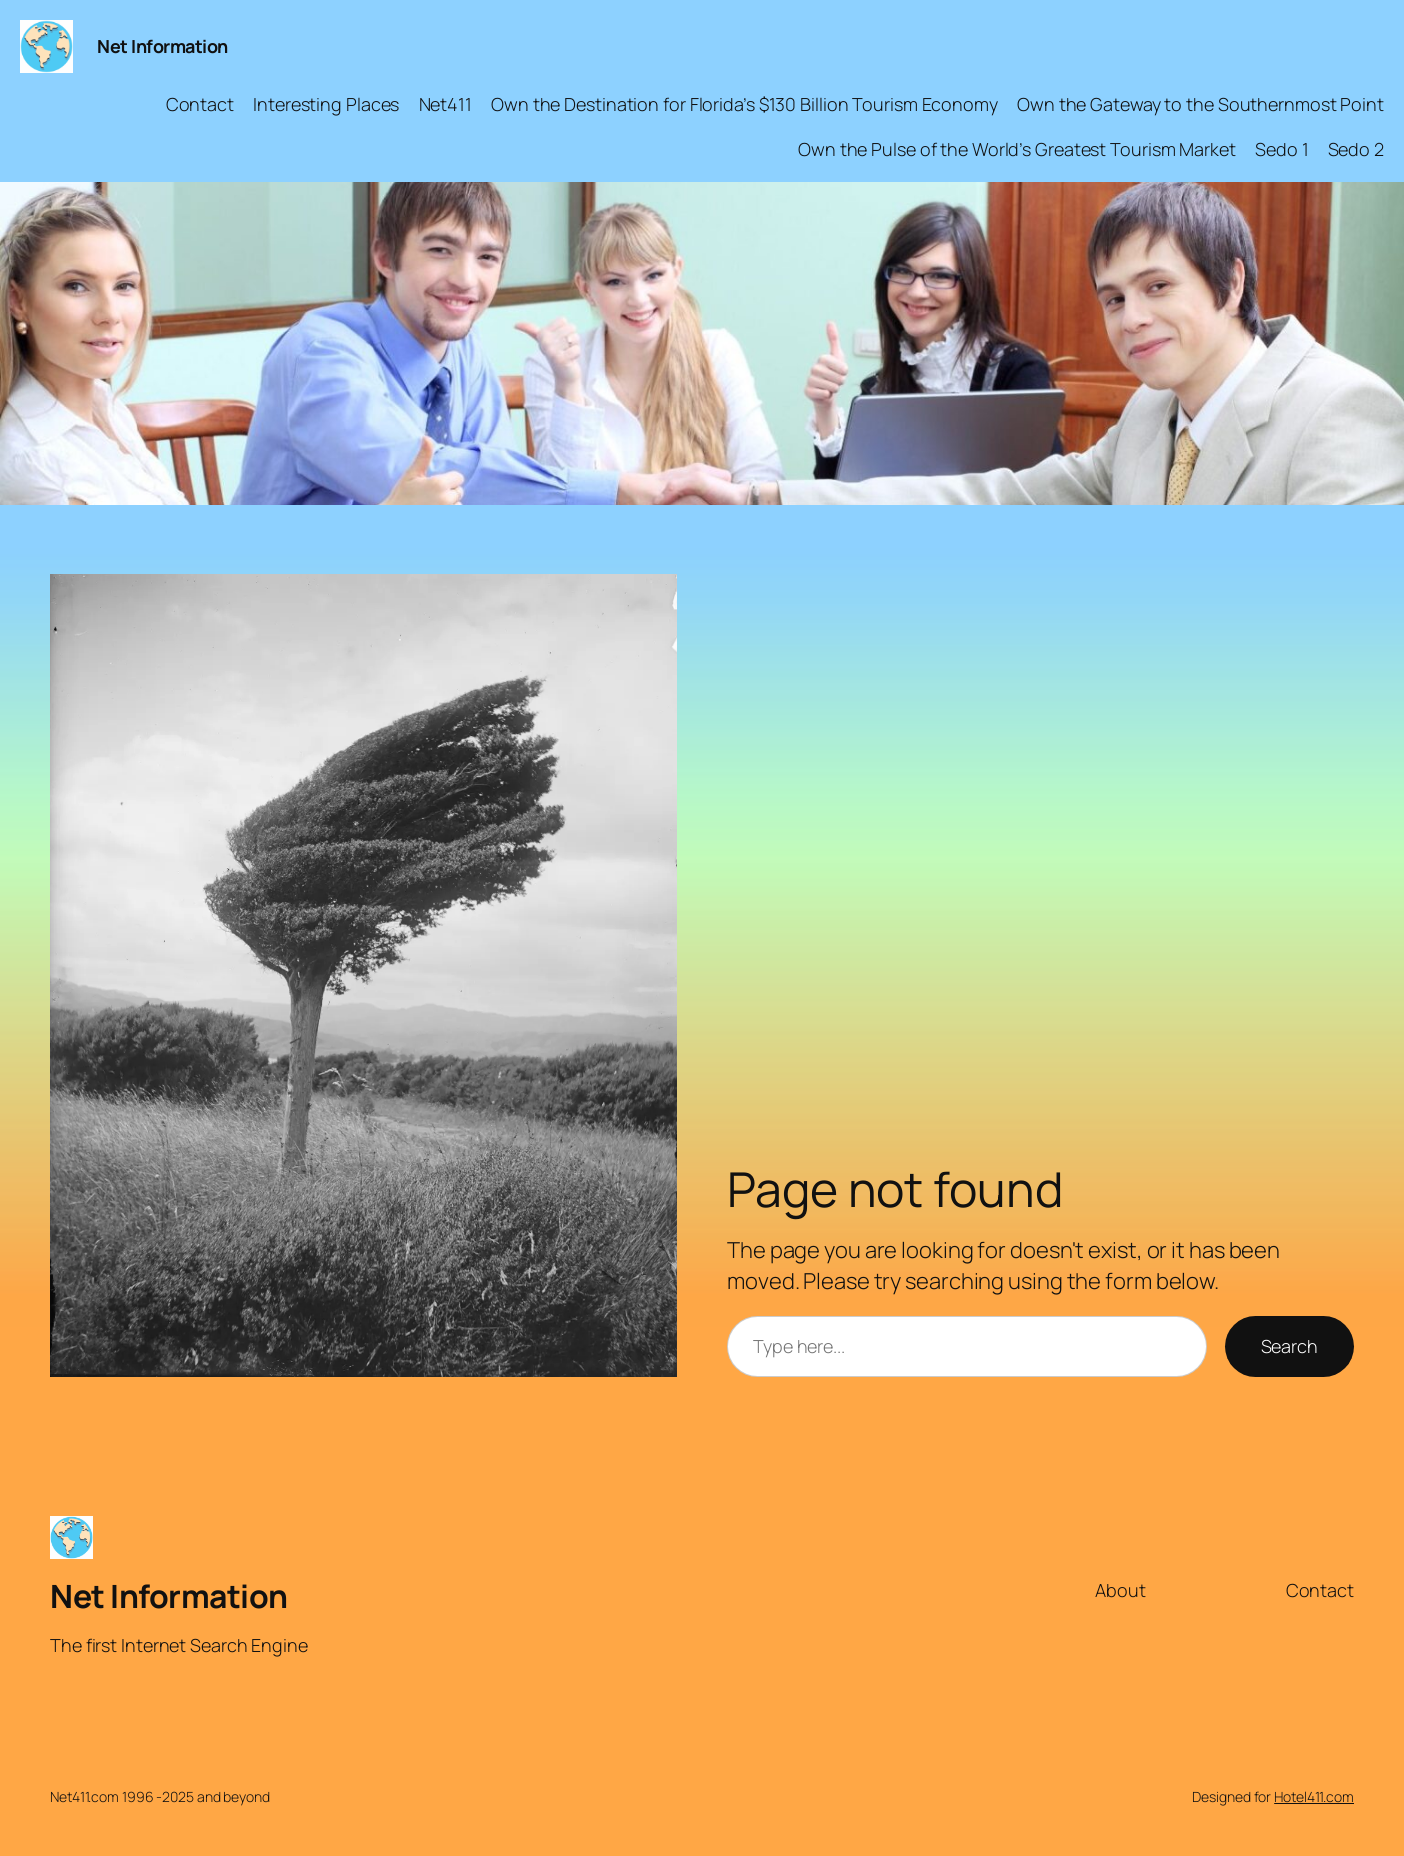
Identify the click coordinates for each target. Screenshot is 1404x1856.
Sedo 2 (1356, 149)
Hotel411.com (1314, 1796)
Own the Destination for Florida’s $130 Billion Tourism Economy (744, 104)
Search (1289, 1346)
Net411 (445, 104)
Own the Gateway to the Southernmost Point (1200, 104)
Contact (200, 104)
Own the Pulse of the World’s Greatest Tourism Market (1017, 149)
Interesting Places (326, 104)
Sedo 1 (1281, 149)
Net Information (162, 46)
